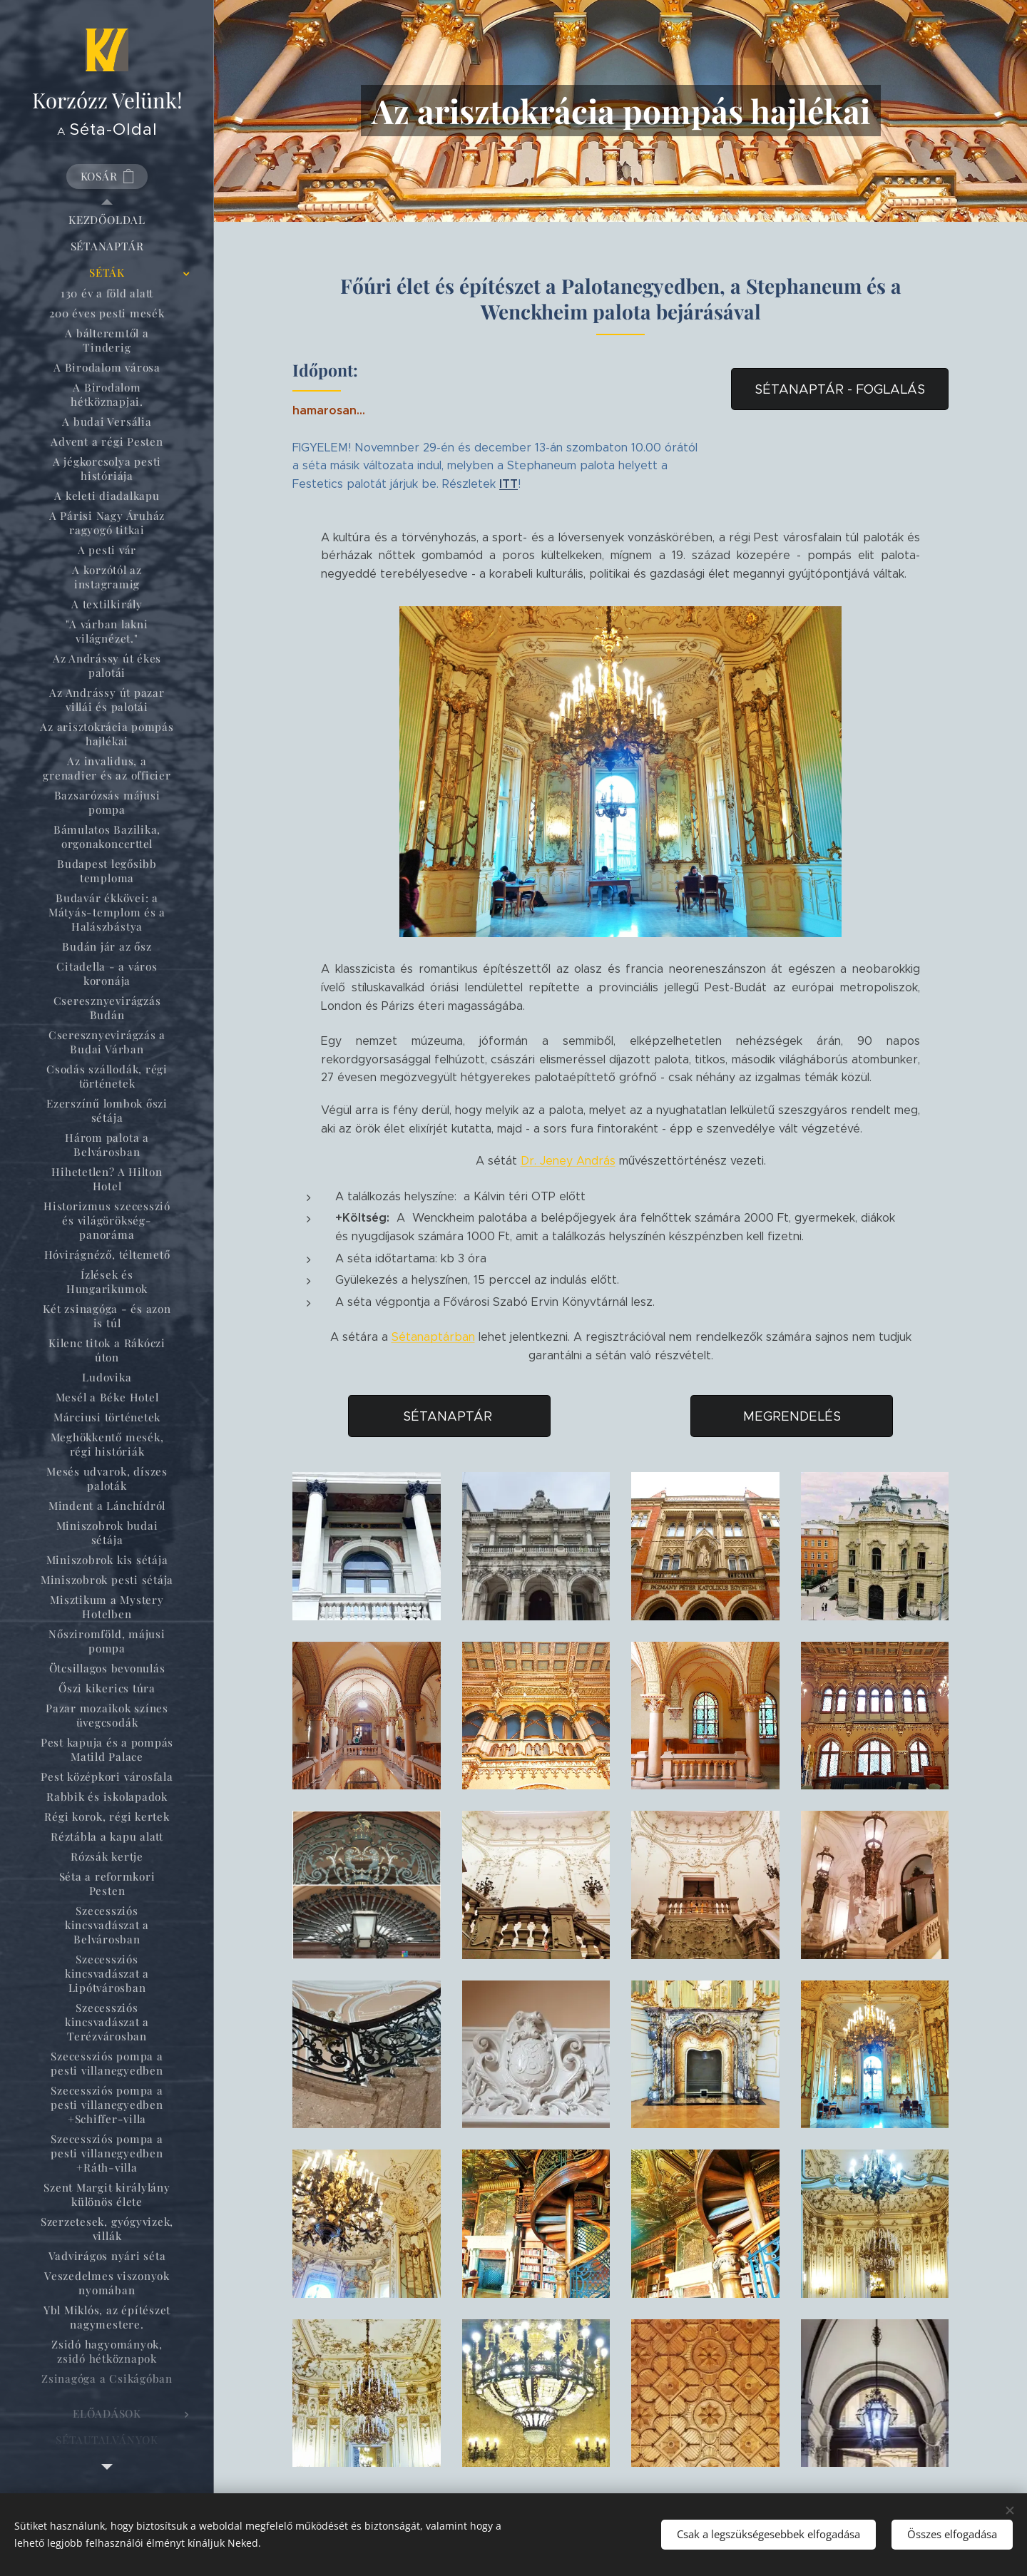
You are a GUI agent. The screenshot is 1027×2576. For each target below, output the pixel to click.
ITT (508, 483)
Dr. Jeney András (568, 1160)
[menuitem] (107, 220)
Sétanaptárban (433, 1337)
